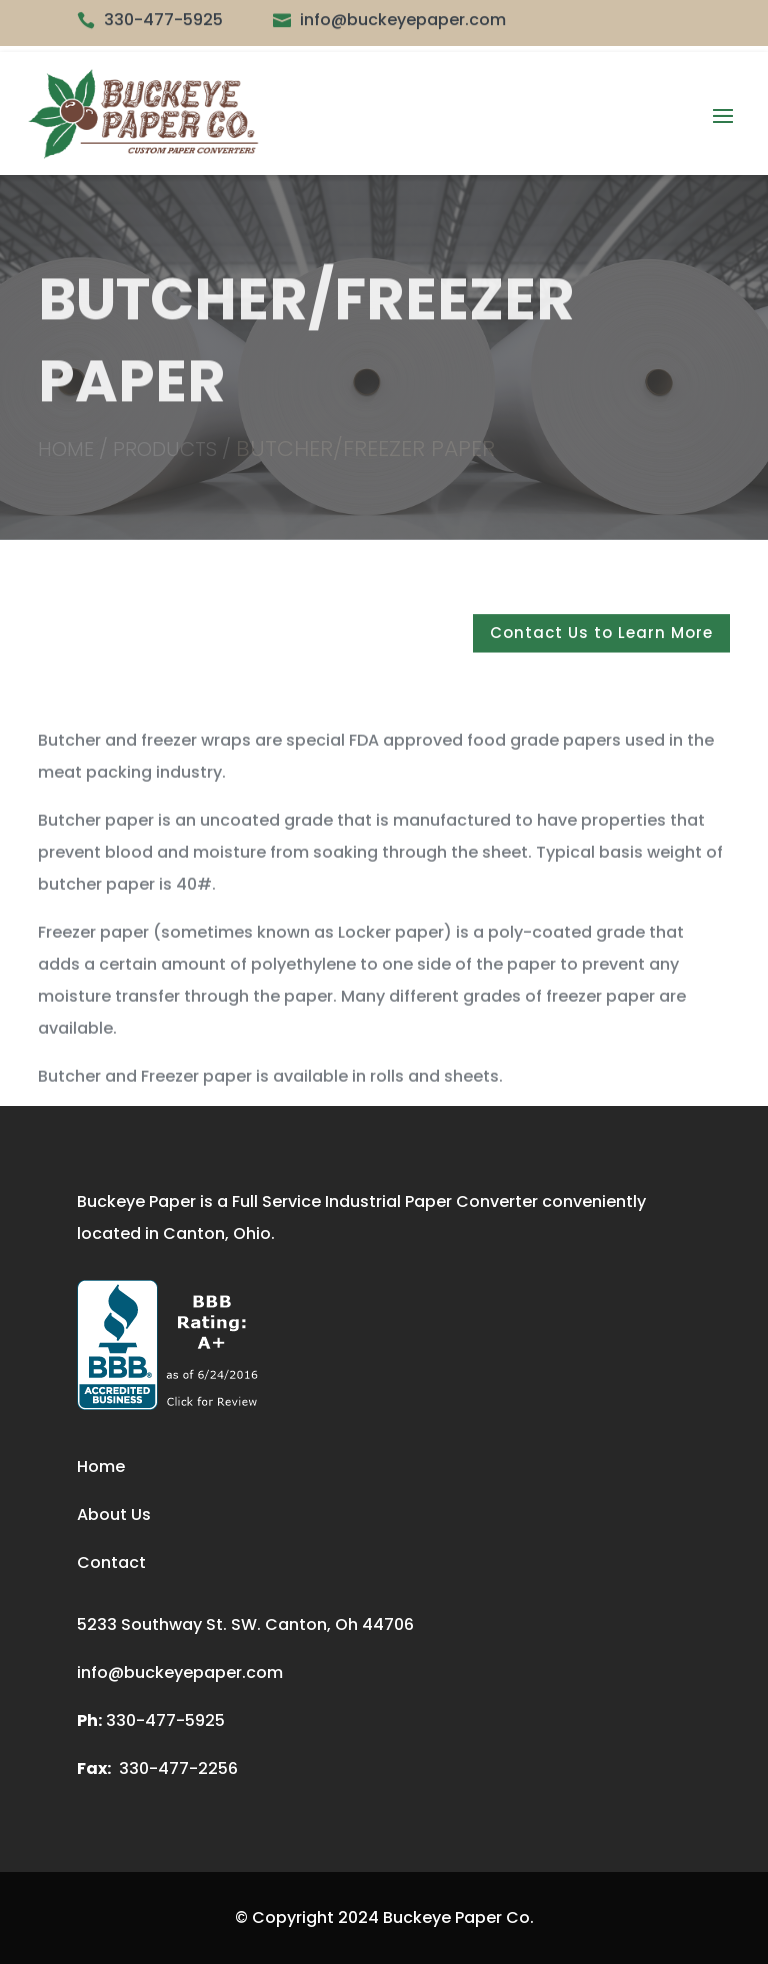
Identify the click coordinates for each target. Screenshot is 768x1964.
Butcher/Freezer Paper (365, 449)
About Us (114, 1514)
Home (101, 1466)
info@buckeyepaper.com (180, 1672)
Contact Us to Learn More (601, 639)
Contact (111, 1562)
